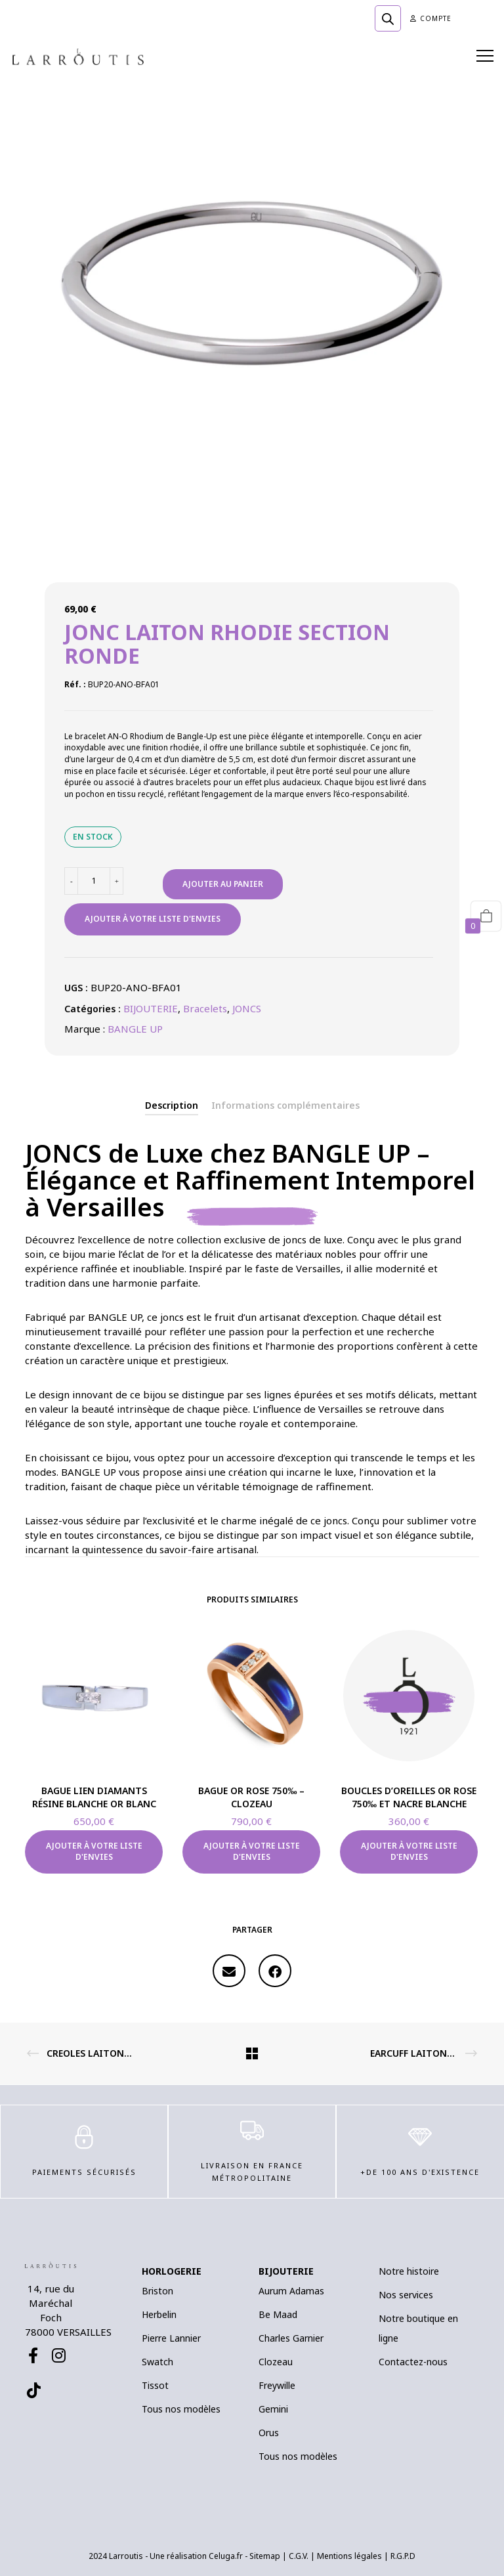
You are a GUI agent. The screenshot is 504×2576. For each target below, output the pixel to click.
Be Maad (278, 2314)
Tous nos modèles (181, 2409)
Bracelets (205, 1008)
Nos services (406, 2294)
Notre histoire (409, 2271)
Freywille (277, 2385)
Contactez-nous (413, 2361)
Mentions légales (349, 2556)
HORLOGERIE (171, 2271)
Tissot (155, 2385)
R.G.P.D (402, 2556)
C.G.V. (298, 2556)
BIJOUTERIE (150, 1008)
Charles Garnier (291, 2338)
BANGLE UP (135, 1028)
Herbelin (159, 2314)
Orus (269, 2432)
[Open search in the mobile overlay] (388, 18)
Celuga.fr (226, 2556)
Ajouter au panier (222, 884)
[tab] (171, 1105)
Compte (431, 18)
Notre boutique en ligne (418, 2328)
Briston (157, 2291)
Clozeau (276, 2361)
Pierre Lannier (171, 2338)
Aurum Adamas (291, 2291)
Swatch (157, 2361)
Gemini (273, 2409)
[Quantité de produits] (93, 881)
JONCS (246, 1008)
